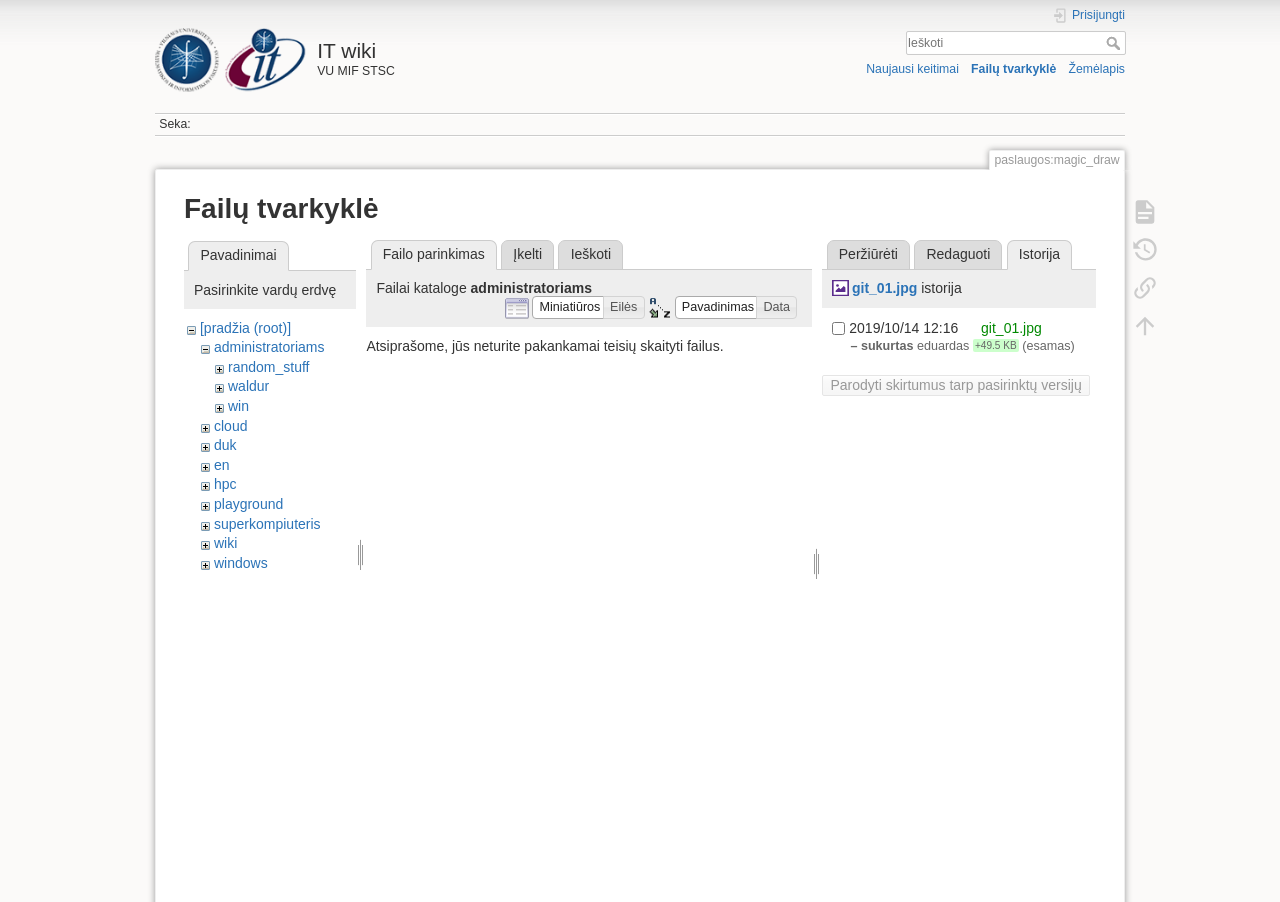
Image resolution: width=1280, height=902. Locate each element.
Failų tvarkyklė (1013, 69)
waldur (248, 386)
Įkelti (527, 254)
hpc (225, 484)
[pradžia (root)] (245, 328)
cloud (230, 426)
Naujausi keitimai (912, 69)
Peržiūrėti (868, 254)
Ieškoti (1115, 43)
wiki (225, 543)
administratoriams (269, 347)
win (238, 406)
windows (241, 563)
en (222, 465)
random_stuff (268, 367)
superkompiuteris (267, 524)
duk (225, 445)
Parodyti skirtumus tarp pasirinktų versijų (955, 385)
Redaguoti (958, 254)
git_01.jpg (884, 288)
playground (248, 504)
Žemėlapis (1096, 69)
